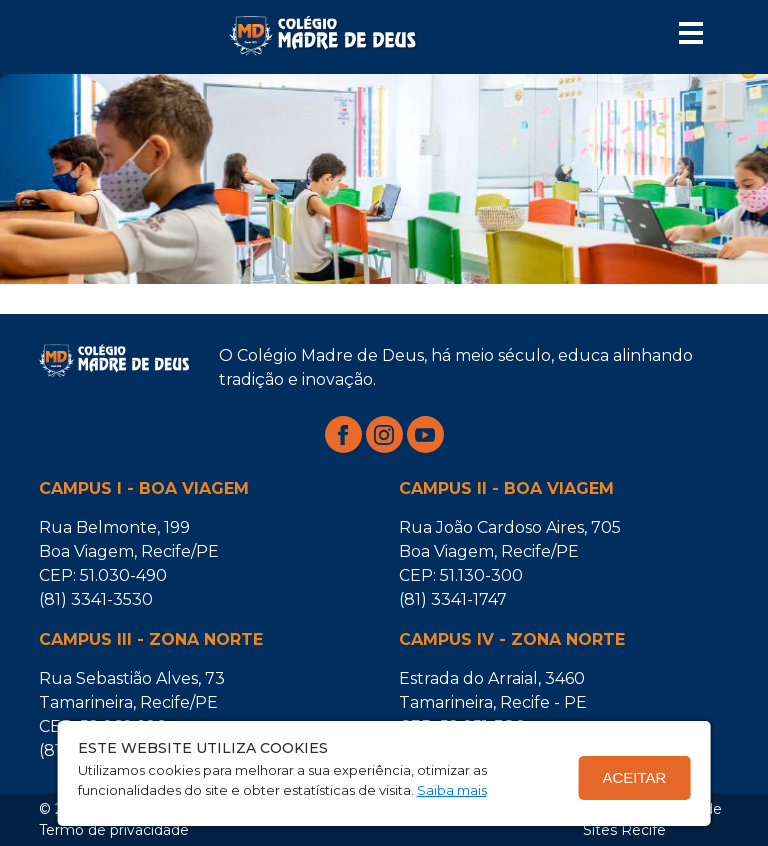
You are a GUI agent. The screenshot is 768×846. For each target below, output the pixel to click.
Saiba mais (452, 790)
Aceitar (634, 777)
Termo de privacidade (114, 830)
